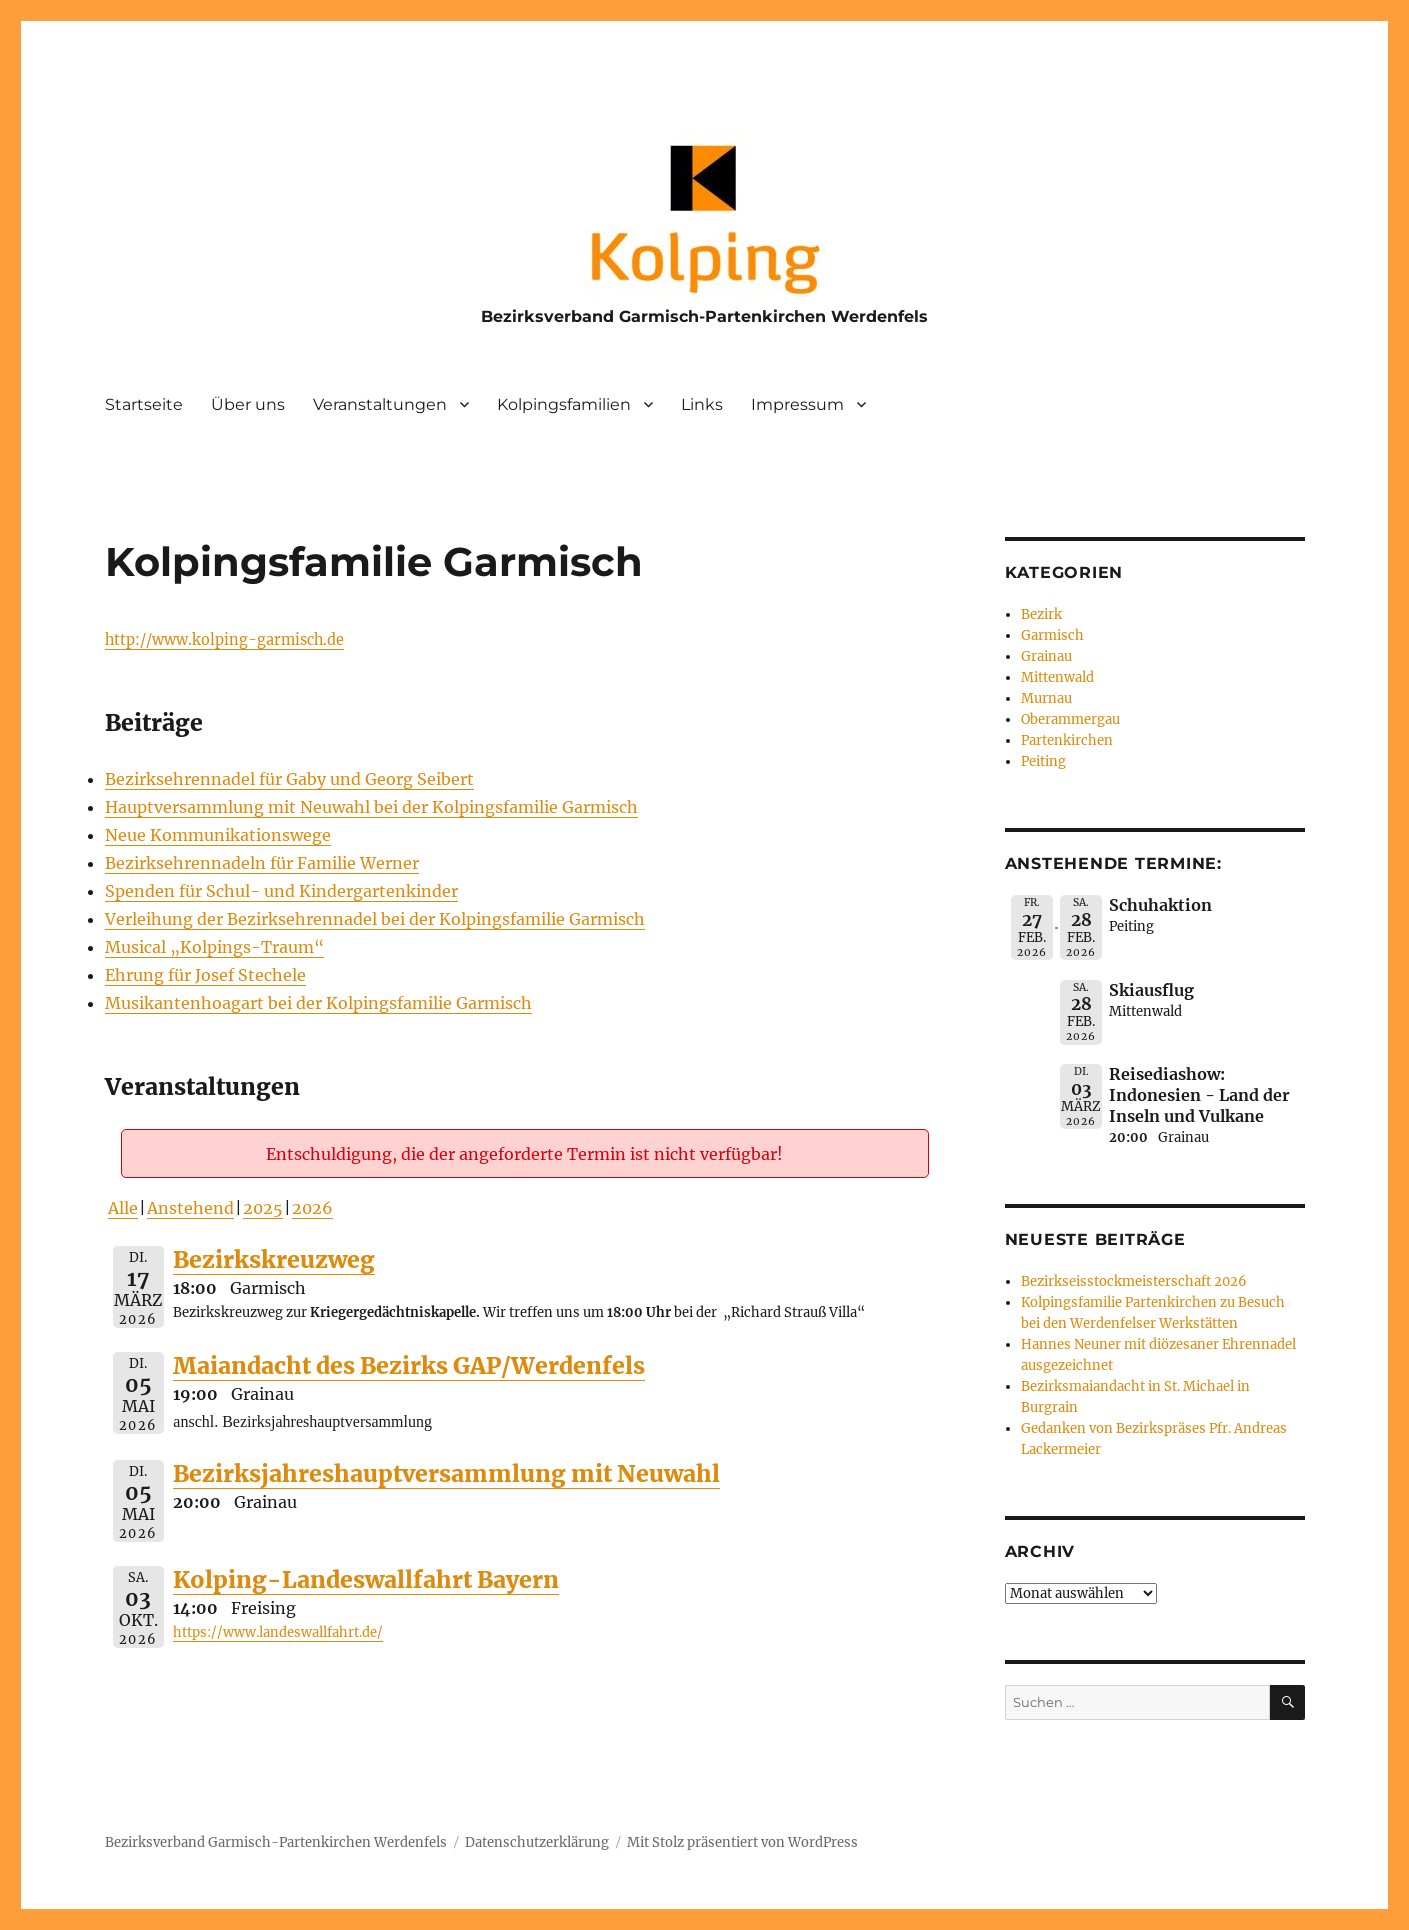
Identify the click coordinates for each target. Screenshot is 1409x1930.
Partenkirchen (1067, 740)
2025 (263, 1208)
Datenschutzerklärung (537, 1842)
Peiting (1043, 761)
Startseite (144, 404)
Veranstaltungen (380, 404)
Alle (123, 1208)
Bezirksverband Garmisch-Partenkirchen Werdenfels (704, 316)
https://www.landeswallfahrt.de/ (278, 1632)
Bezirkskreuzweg (274, 1259)
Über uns (248, 404)
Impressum (797, 404)
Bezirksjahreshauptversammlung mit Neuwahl (446, 1473)
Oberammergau (1070, 719)
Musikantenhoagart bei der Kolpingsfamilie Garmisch (318, 1003)
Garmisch (1052, 635)
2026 (312, 1208)
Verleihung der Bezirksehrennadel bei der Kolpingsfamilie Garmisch (375, 919)
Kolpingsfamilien (564, 404)
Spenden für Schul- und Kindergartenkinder (281, 891)
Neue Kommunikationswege (218, 835)
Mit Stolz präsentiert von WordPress (742, 1842)
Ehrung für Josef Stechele (205, 975)
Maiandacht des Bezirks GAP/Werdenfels (409, 1365)
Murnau (1046, 698)
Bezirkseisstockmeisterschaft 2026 (1134, 1281)
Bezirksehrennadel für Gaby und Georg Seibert (289, 779)
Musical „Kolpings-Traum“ (214, 947)
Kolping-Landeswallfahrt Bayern (366, 1579)
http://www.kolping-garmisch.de (224, 640)
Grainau (1046, 656)
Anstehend (190, 1208)
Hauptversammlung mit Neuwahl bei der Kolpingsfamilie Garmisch (371, 807)
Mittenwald (1057, 677)
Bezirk (1041, 614)
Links (702, 404)
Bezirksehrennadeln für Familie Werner (262, 863)
